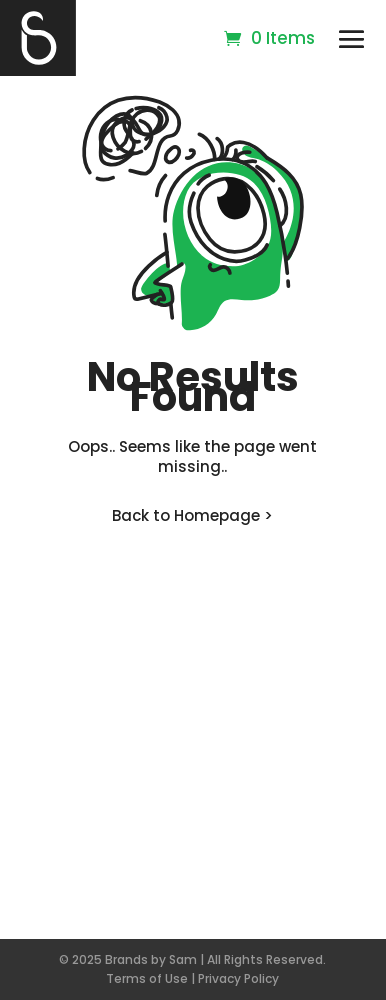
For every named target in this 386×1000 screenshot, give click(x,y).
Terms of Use (147, 978)
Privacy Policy (238, 978)
